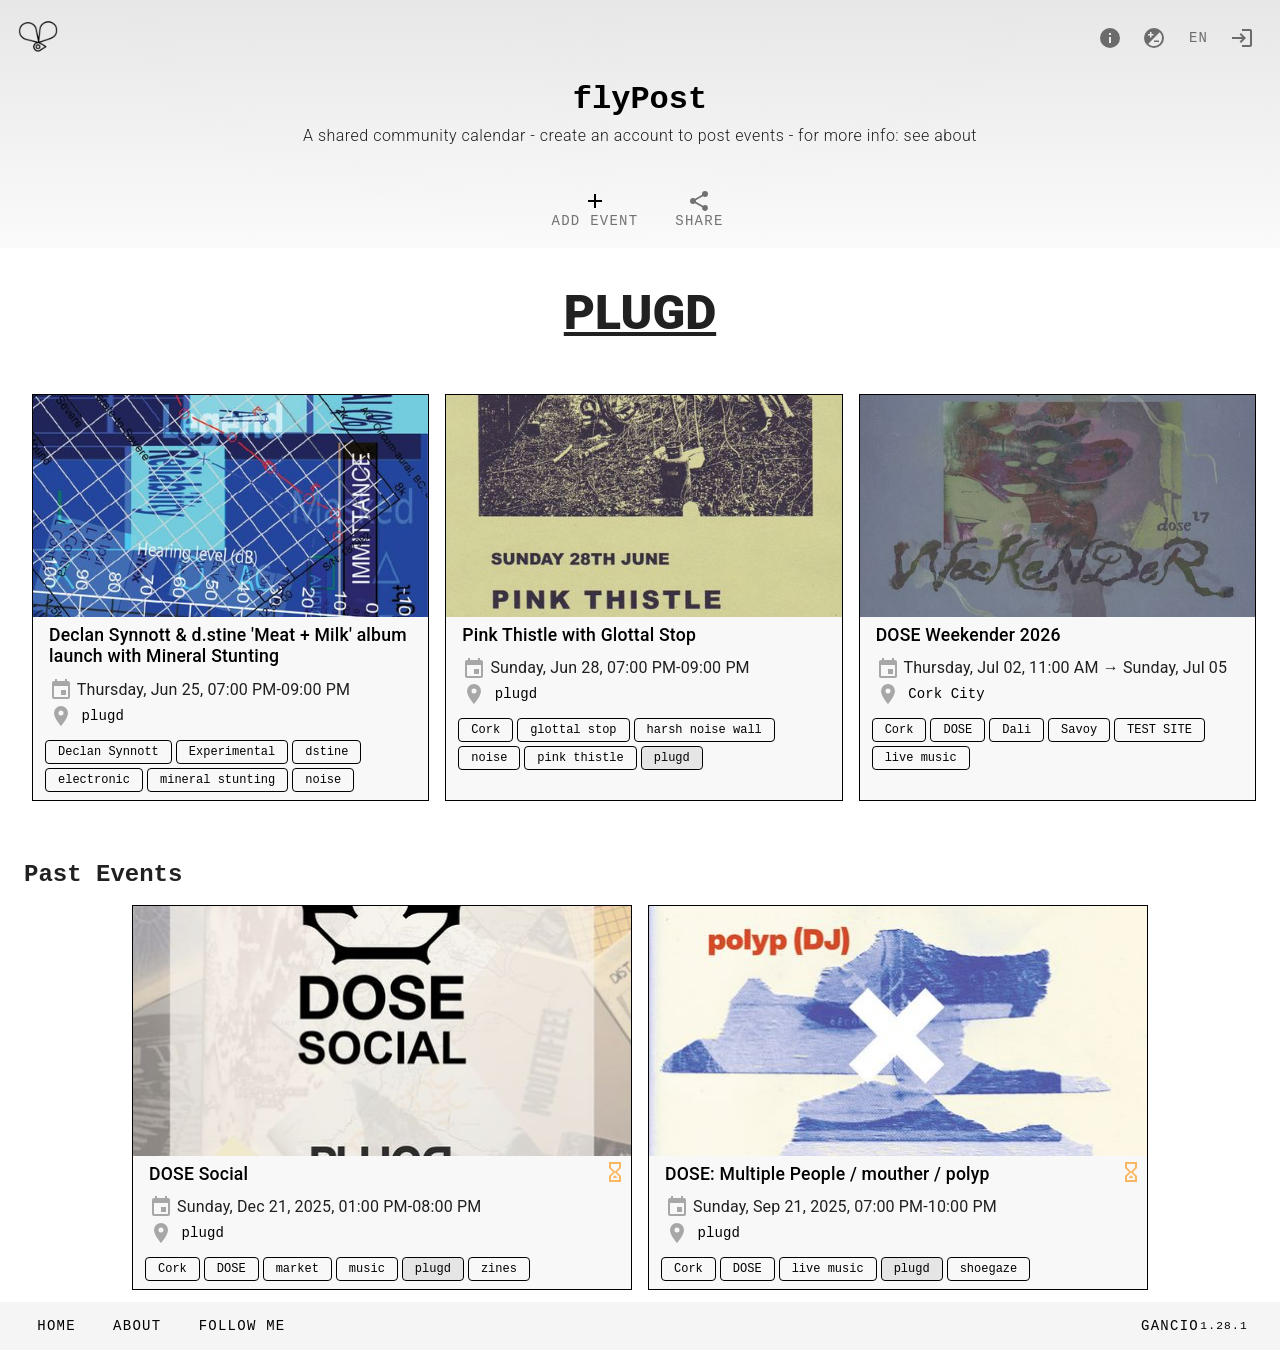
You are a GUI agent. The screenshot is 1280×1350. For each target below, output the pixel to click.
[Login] (1242, 38)
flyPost (640, 99)
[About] (1110, 38)
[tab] (595, 212)
